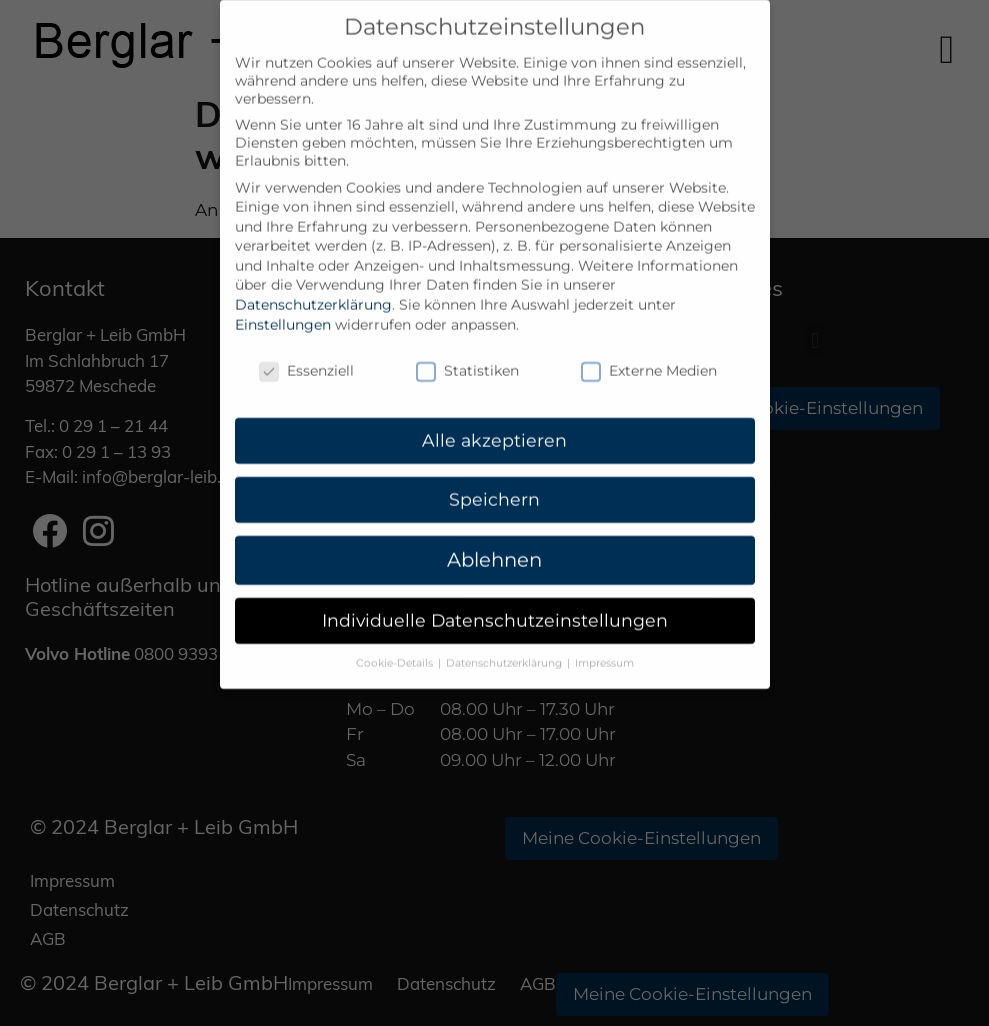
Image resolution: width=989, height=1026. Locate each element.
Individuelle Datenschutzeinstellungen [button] (495, 600)
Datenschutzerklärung (313, 285)
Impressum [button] (604, 643)
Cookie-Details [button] (396, 643)
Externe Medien (649, 351)
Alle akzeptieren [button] (494, 420)
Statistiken (467, 351)
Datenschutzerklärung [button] (505, 643)
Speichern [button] (494, 479)
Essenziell (306, 351)
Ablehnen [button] (494, 540)
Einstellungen (283, 305)
